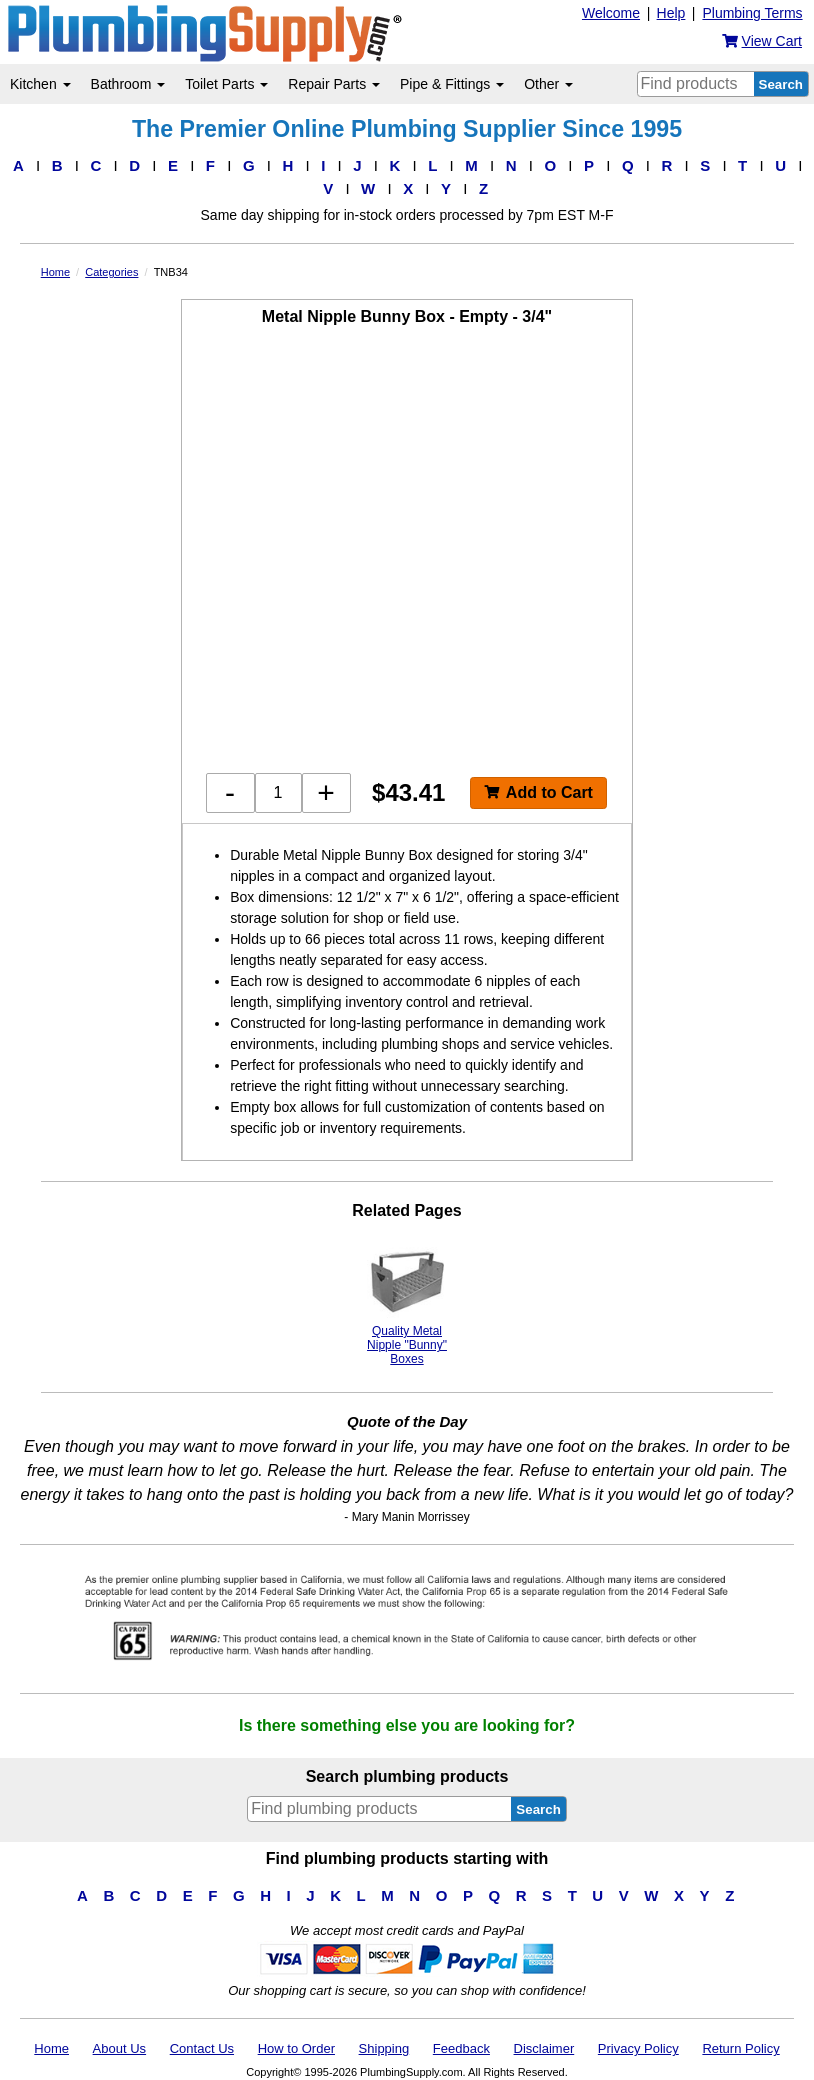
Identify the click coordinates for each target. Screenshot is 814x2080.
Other (548, 84)
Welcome (611, 13)
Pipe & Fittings (452, 84)
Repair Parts (334, 84)
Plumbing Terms (752, 13)
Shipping (384, 2048)
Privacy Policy (638, 2048)
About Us (119, 2048)
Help (671, 13)
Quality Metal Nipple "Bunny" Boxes (407, 1303)
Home (51, 2048)
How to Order (296, 2048)
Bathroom (128, 84)
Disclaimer (544, 2048)
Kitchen (40, 84)
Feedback (461, 2048)
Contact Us (202, 2048)
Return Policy (740, 2048)
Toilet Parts (226, 84)
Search (781, 84)
